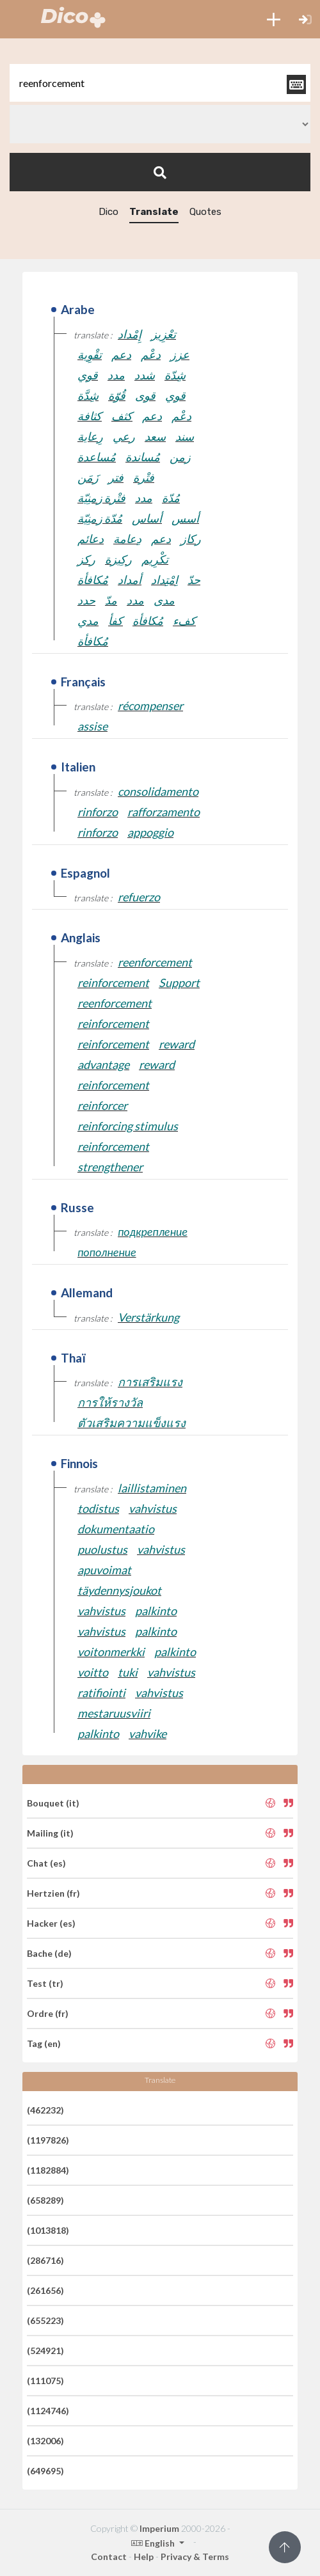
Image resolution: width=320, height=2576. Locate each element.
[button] (274, 19)
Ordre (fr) (47, 2013)
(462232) (45, 2110)
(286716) (45, 2260)
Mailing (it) (50, 1833)
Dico (108, 211)
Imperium (159, 2528)
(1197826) (48, 2140)
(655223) (45, 2320)
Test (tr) (45, 1983)
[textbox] (160, 83)
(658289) (45, 2200)
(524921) (45, 2350)
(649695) (45, 2470)
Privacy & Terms (195, 2556)
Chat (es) (46, 1863)
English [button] (154, 2543)
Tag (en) (44, 2043)
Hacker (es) (51, 1923)
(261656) (45, 2290)
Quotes (205, 211)
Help (144, 2556)
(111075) (45, 2380)
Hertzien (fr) (53, 1893)
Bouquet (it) (53, 1803)
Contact (109, 2556)
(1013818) (48, 2230)
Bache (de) (49, 1953)
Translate (154, 211)
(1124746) (48, 2410)
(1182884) (48, 2170)
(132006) (45, 2440)
